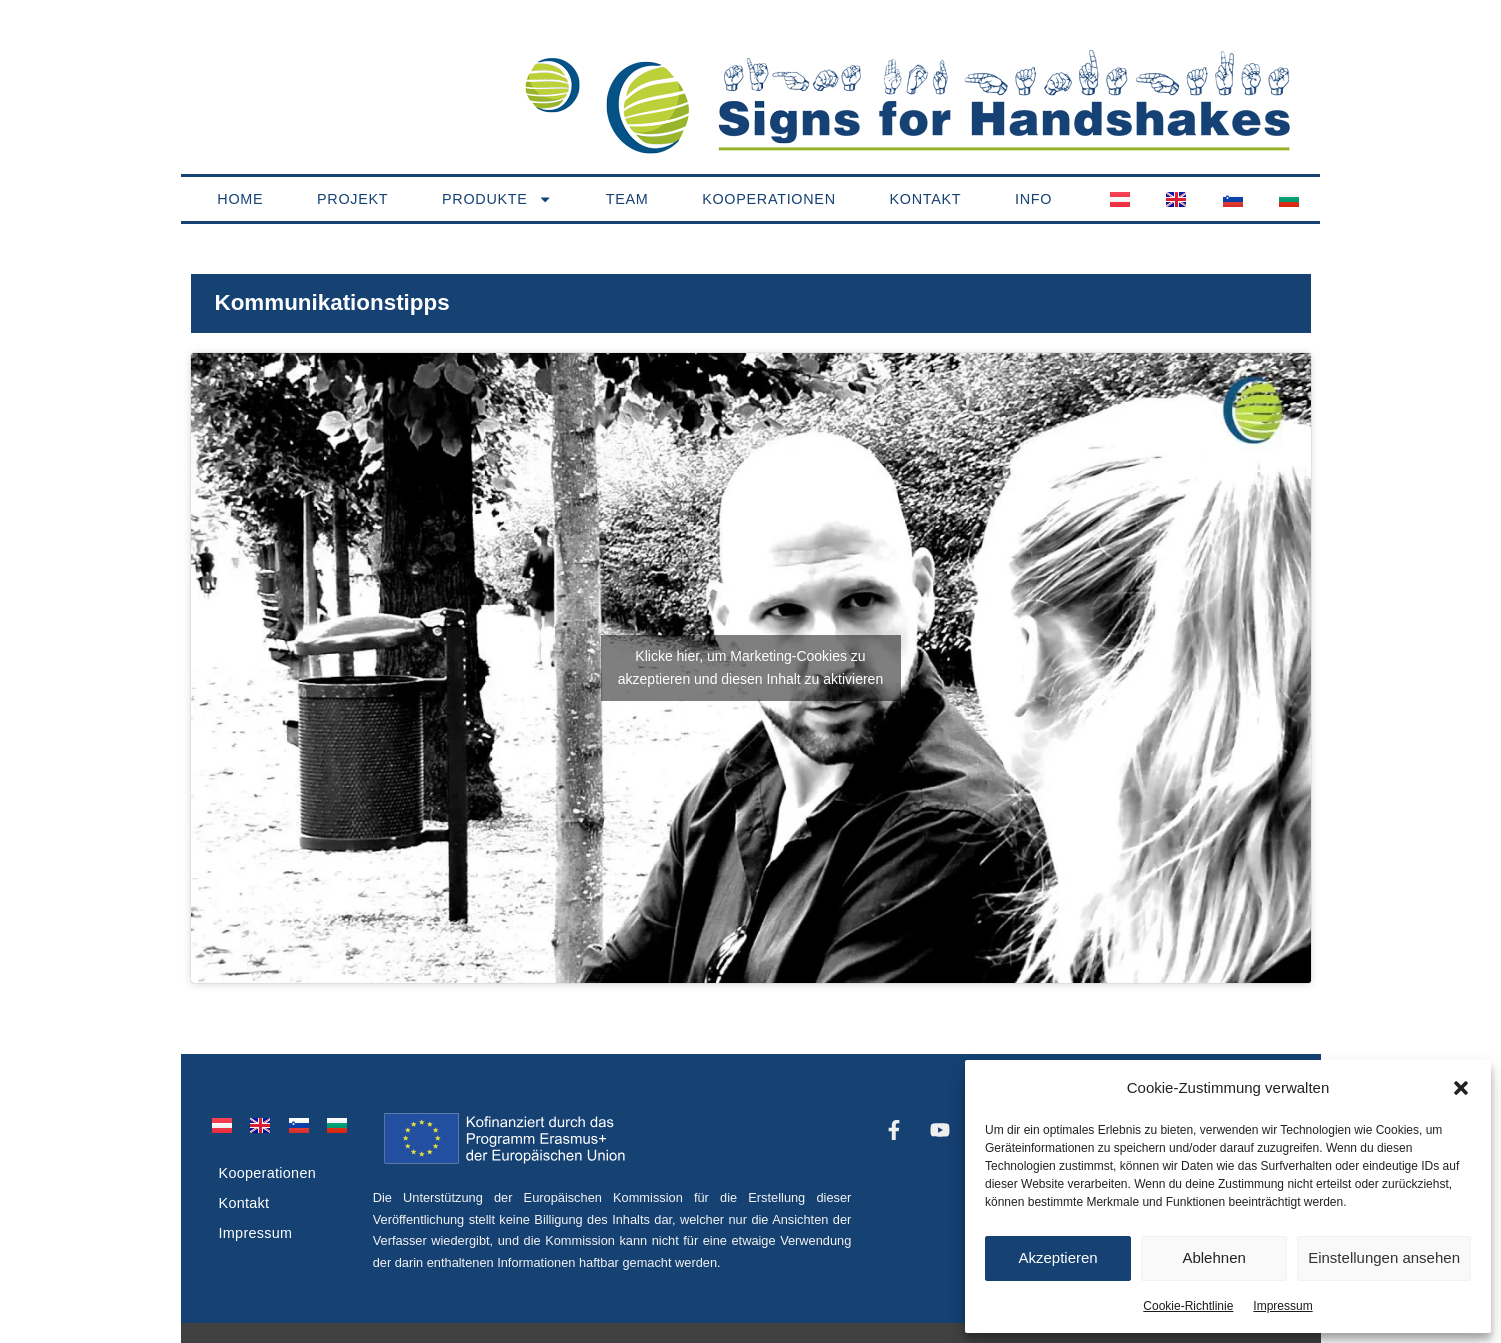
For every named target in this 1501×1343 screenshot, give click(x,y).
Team (627, 199)
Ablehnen (1213, 1257)
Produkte (497, 199)
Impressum (1282, 1306)
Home (240, 199)
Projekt (352, 199)
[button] (1461, 1088)
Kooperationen (769, 199)
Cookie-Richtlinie (1188, 1306)
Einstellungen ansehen (1384, 1257)
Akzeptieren (1057, 1257)
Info (1033, 199)
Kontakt (925, 199)
